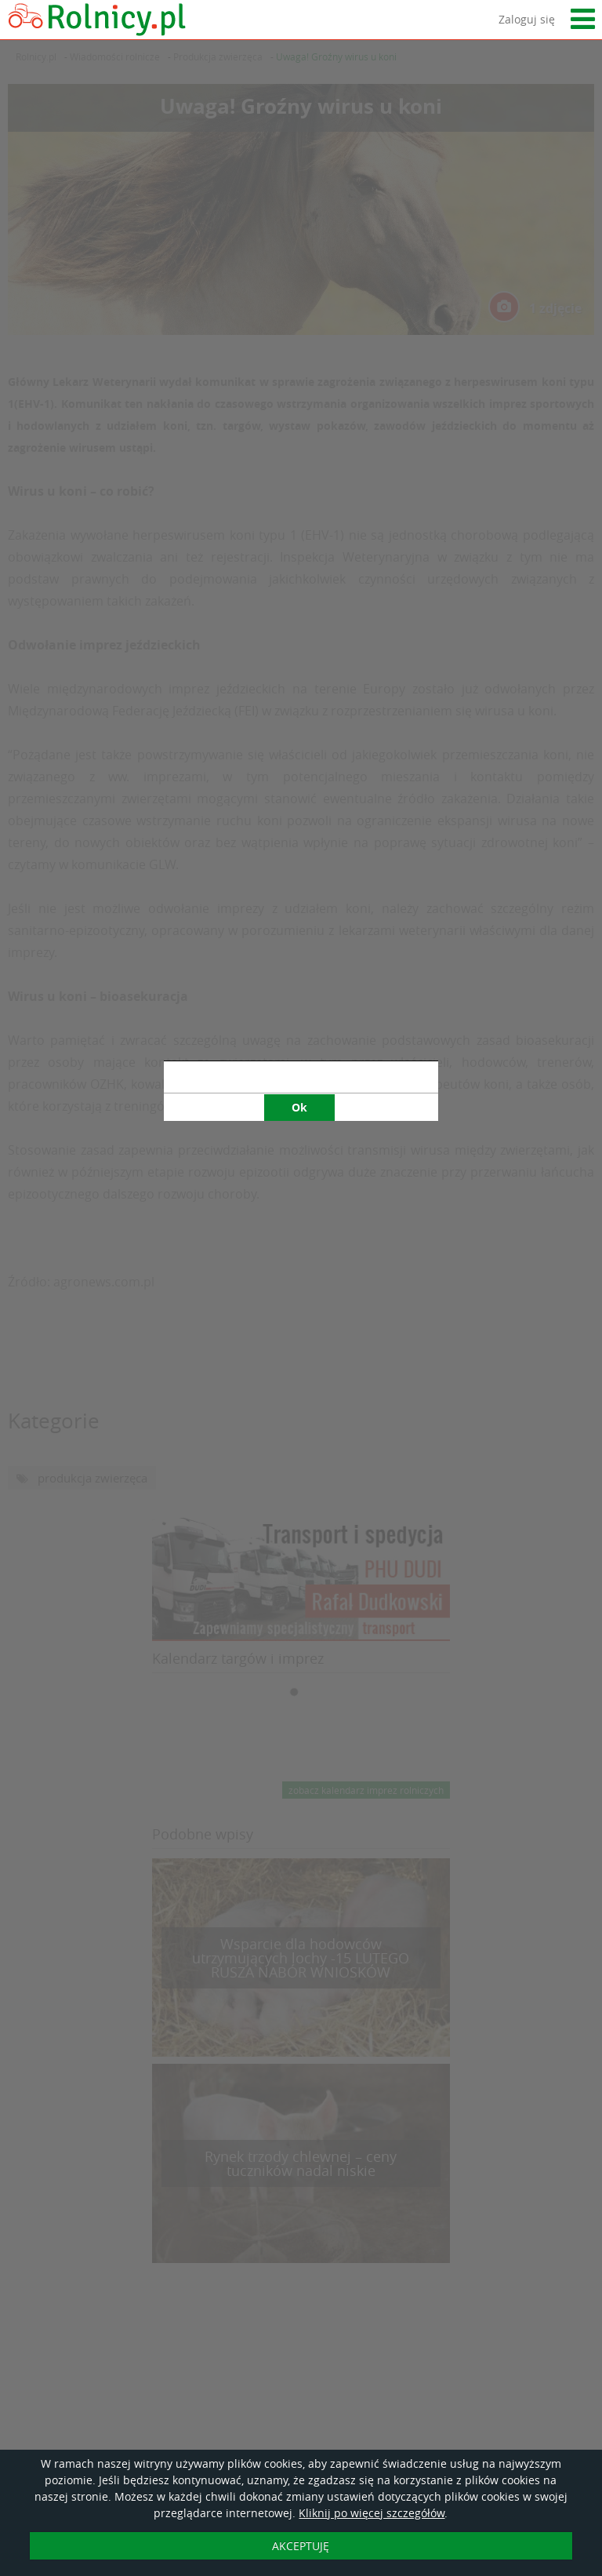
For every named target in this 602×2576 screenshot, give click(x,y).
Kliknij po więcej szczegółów (371, 2512)
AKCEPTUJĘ (300, 2545)
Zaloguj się (527, 19)
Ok (299, 760)
